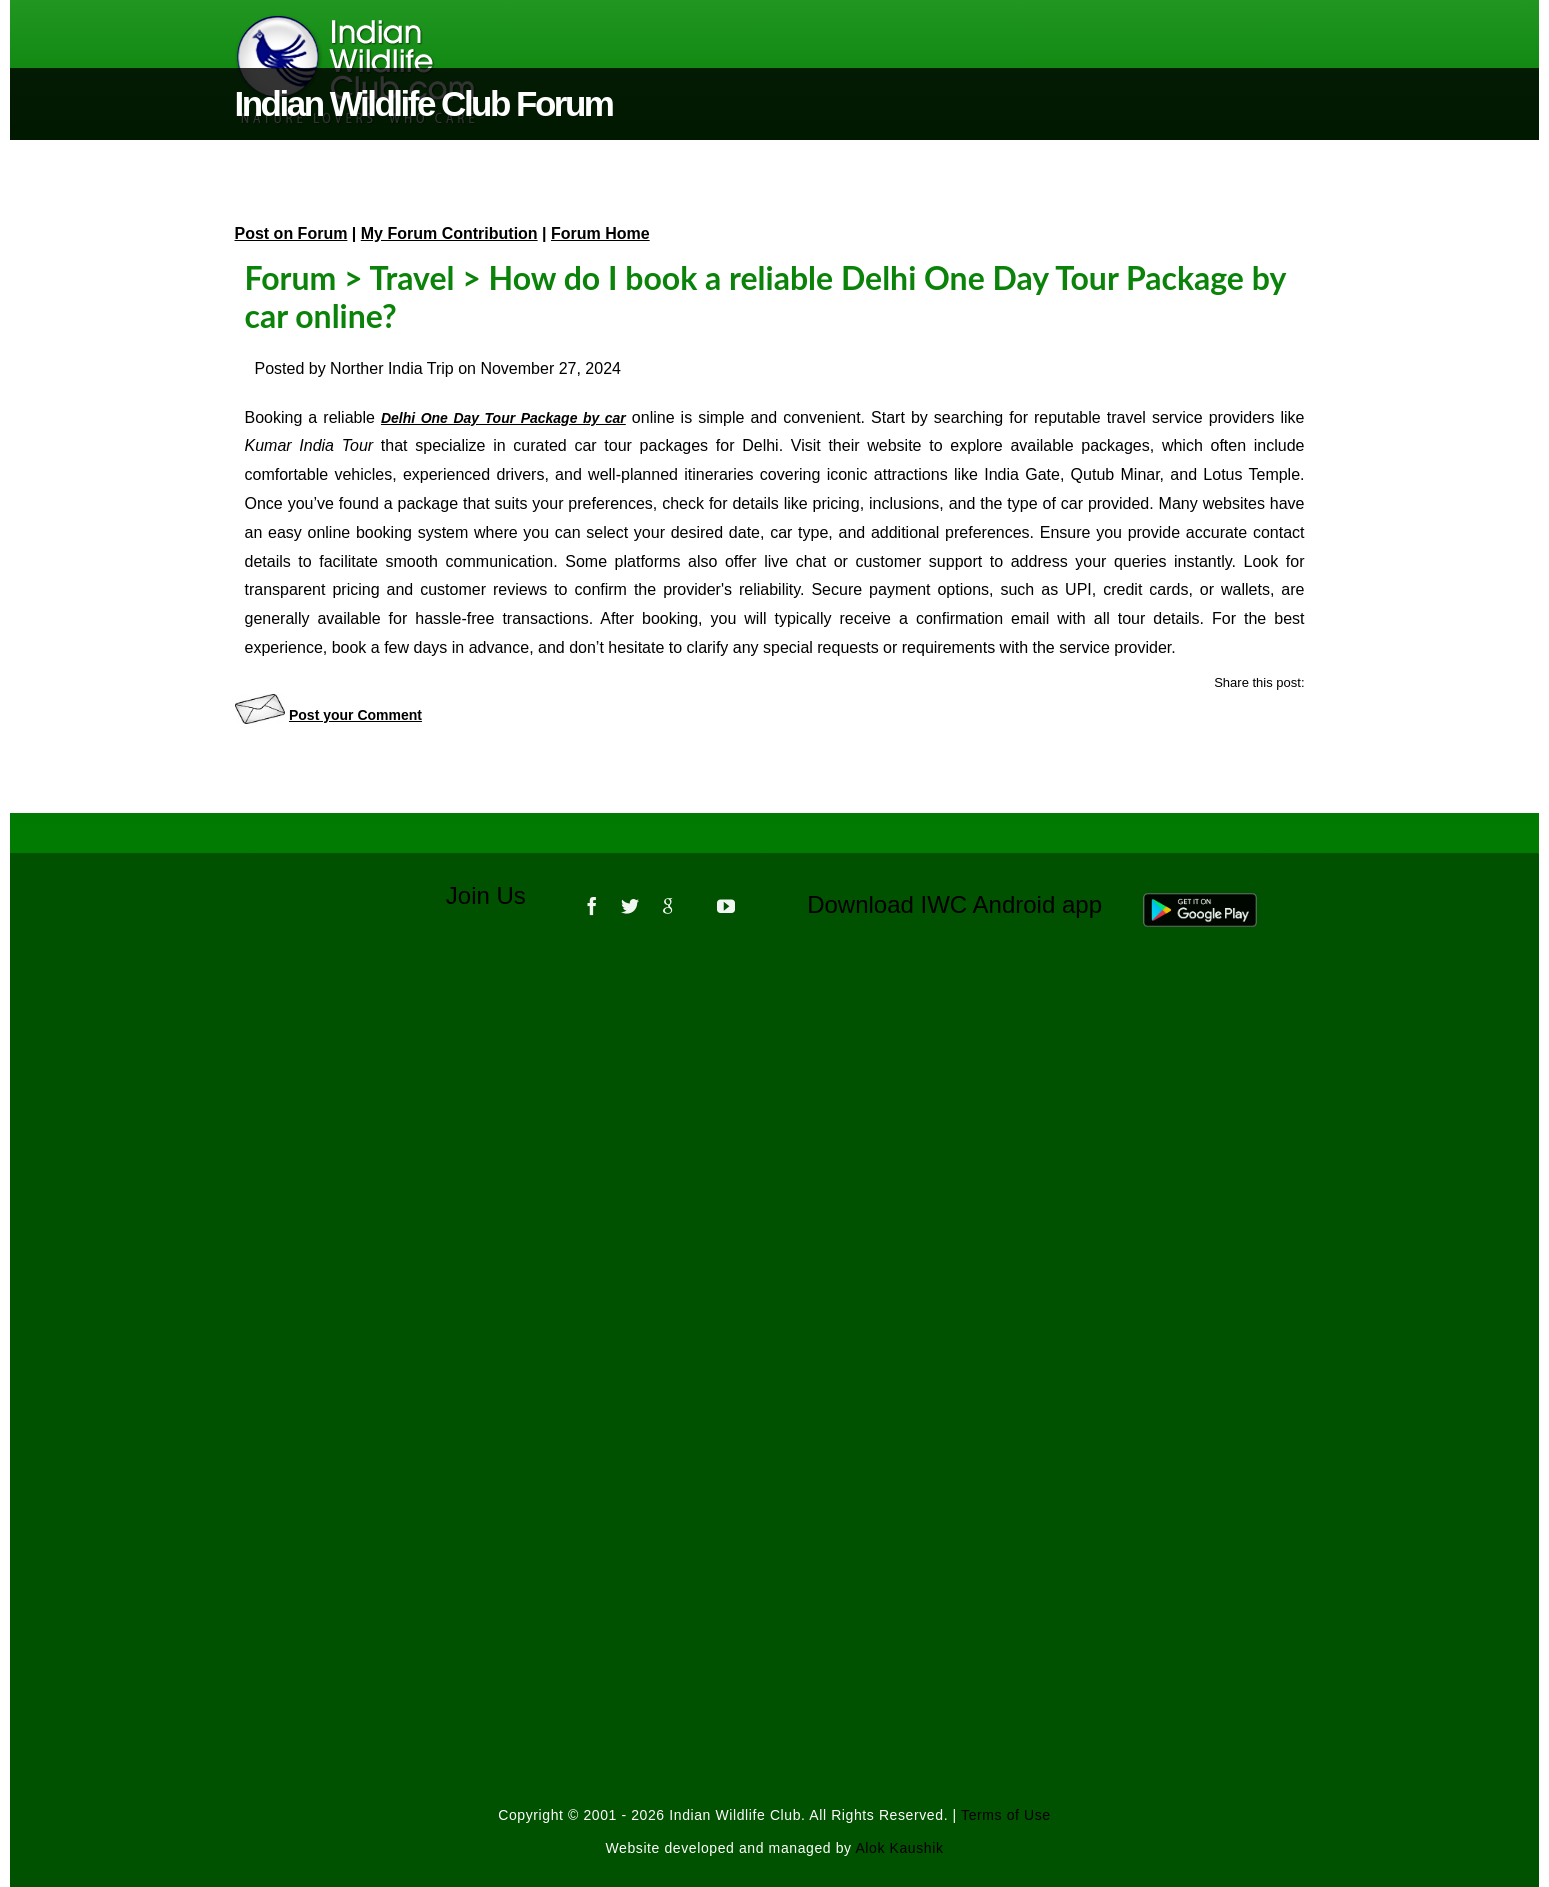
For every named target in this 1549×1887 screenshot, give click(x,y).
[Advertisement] (775, 1213)
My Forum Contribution (449, 233)
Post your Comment (355, 715)
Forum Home (600, 233)
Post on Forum (291, 233)
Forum (291, 277)
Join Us (499, 895)
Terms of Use (1006, 1815)
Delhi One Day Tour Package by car (503, 418)
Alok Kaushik (899, 1848)
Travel (411, 277)
